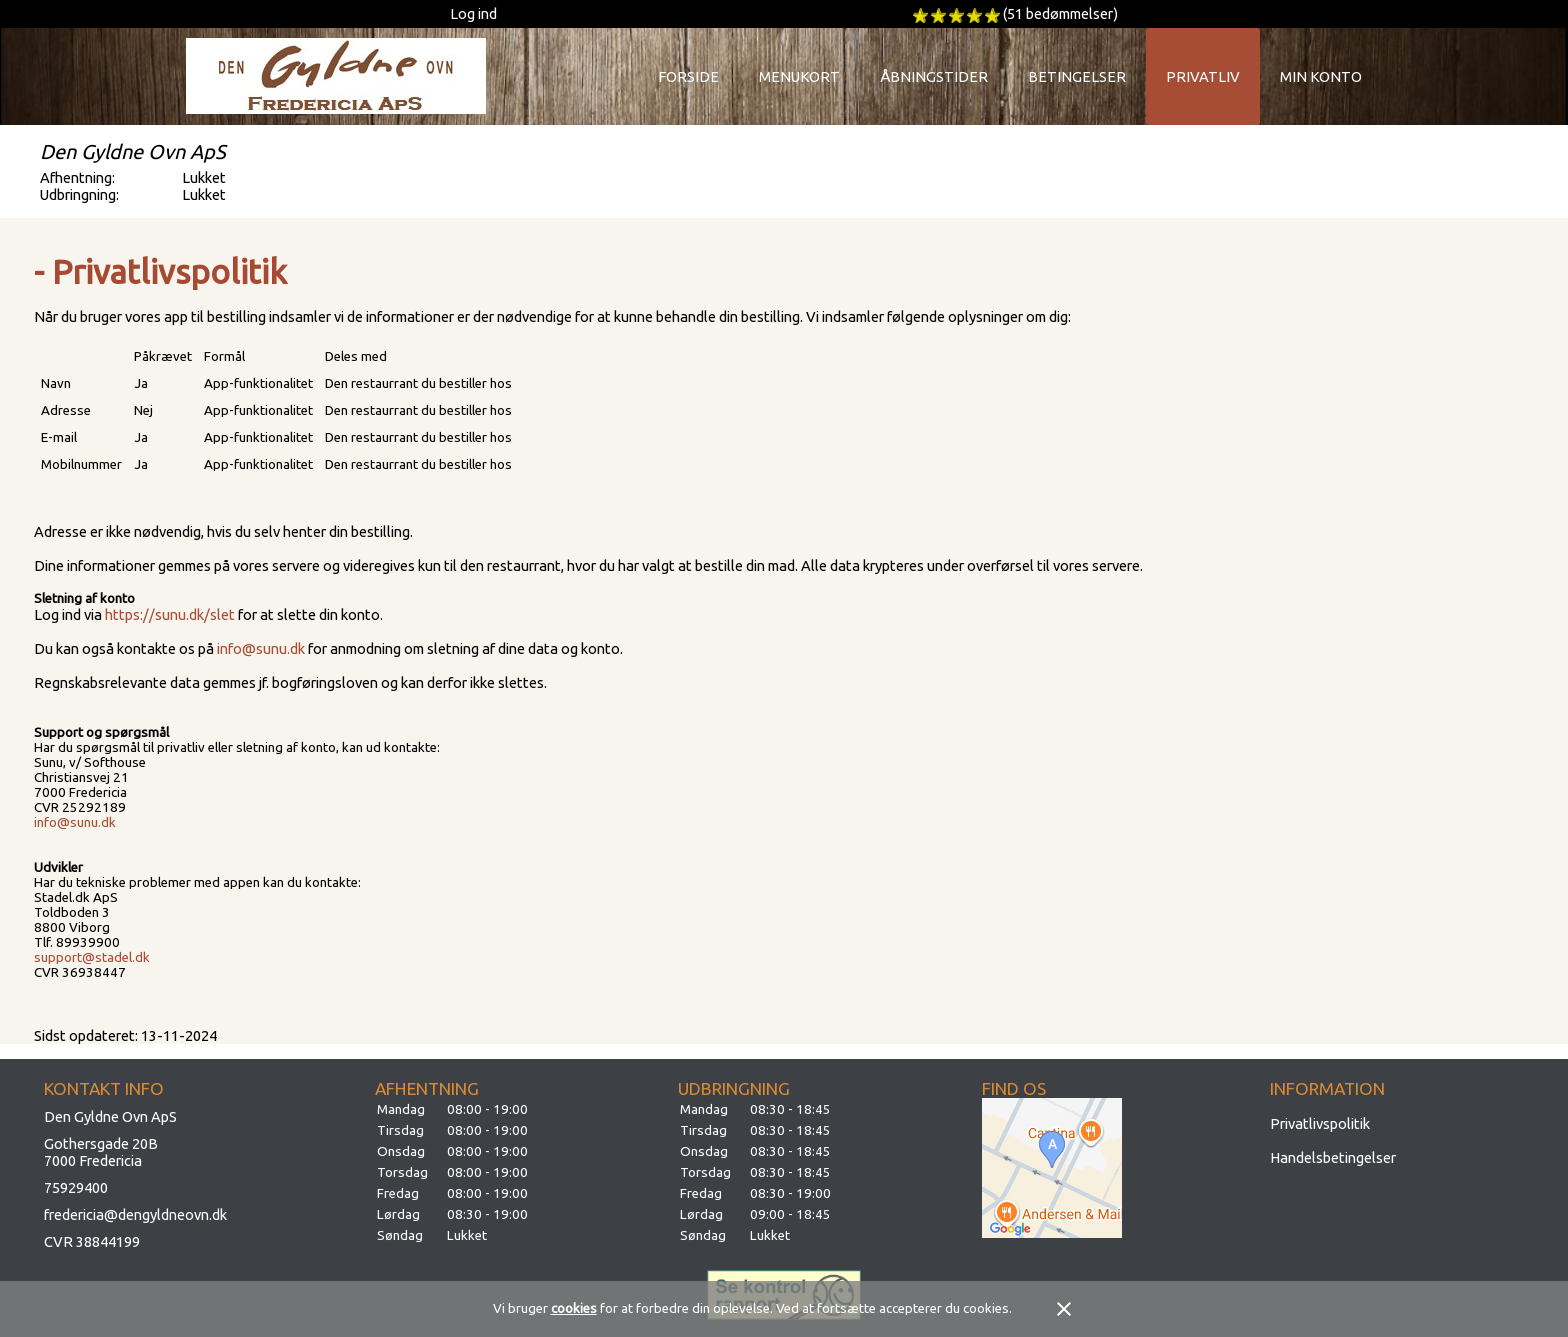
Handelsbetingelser (1333, 1157)
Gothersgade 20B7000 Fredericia (101, 1152)
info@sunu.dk (261, 648)
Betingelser (1077, 76)
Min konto (1321, 76)
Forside (688, 76)
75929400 (76, 1187)
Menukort (799, 76)
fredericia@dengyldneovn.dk (135, 1214)
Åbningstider (934, 76)
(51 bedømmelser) (1060, 13)
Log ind (473, 13)
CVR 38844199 (92, 1241)
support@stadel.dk (92, 957)
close (1064, 1309)
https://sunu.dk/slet (170, 614)
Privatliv (1203, 76)
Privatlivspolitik (1320, 1123)
